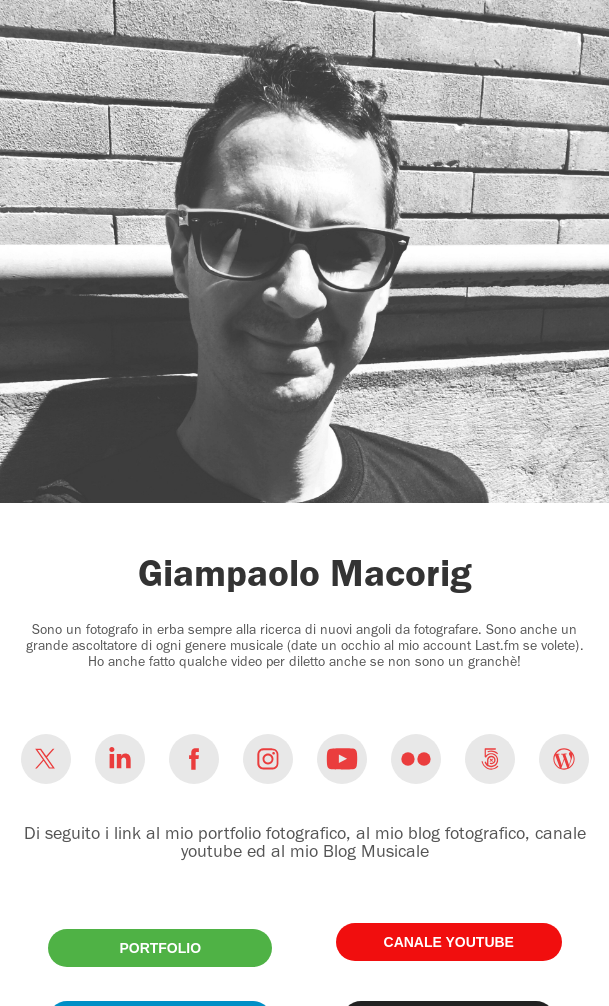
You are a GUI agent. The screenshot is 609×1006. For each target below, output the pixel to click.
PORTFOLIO (160, 948)
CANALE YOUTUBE (449, 942)
